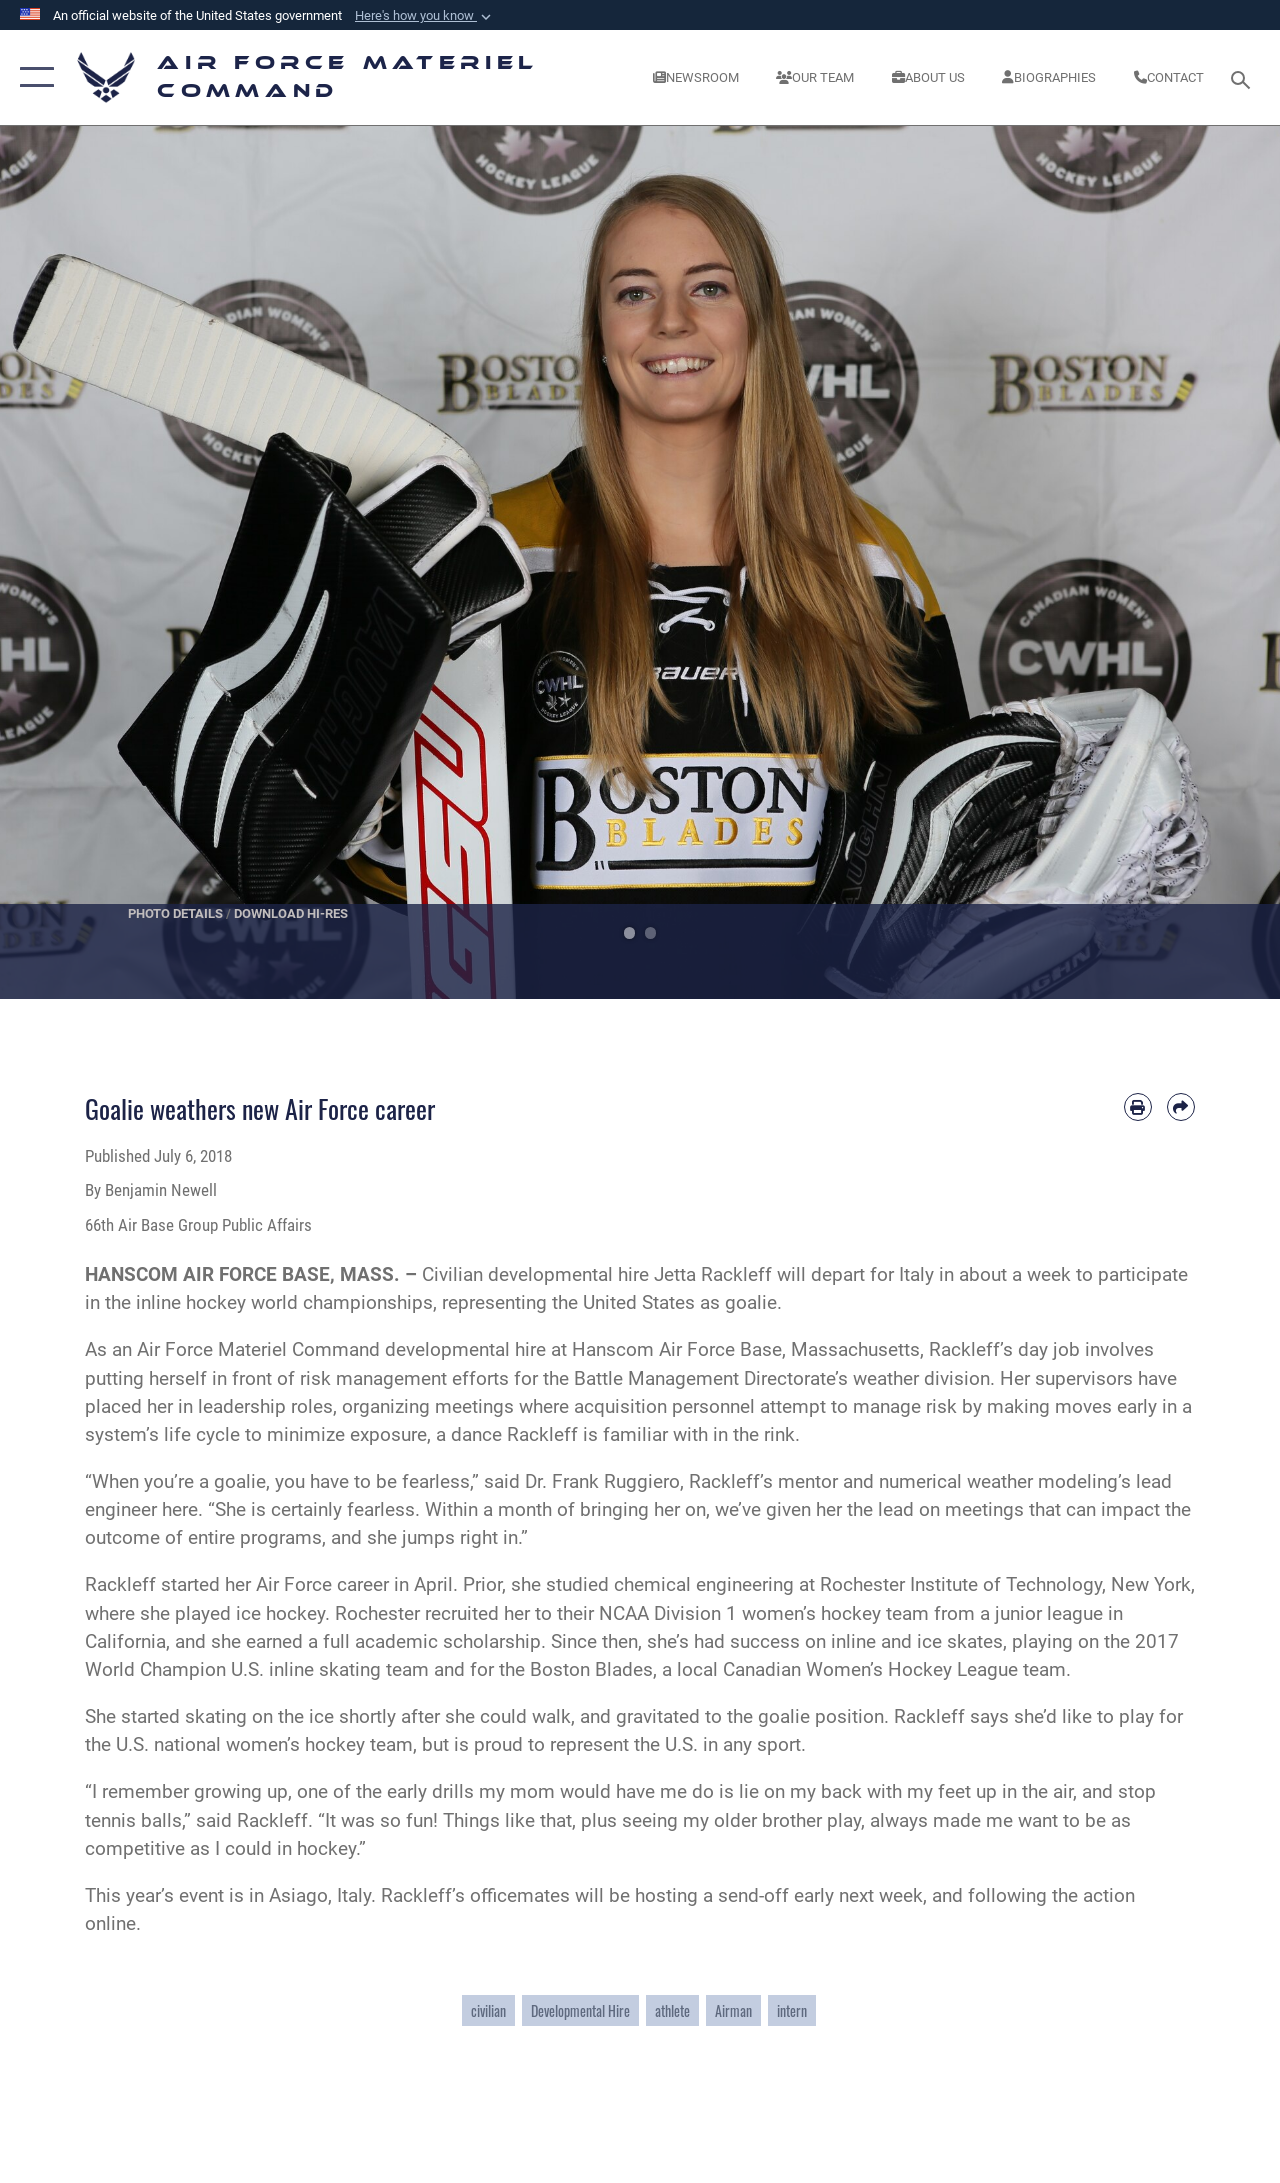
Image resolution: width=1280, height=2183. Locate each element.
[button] (425, 16)
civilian (488, 2010)
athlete (672, 2010)
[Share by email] (1181, 1107)
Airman (733, 2010)
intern (792, 2010)
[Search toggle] (1244, 77)
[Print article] (1138, 1107)
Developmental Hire (580, 2010)
